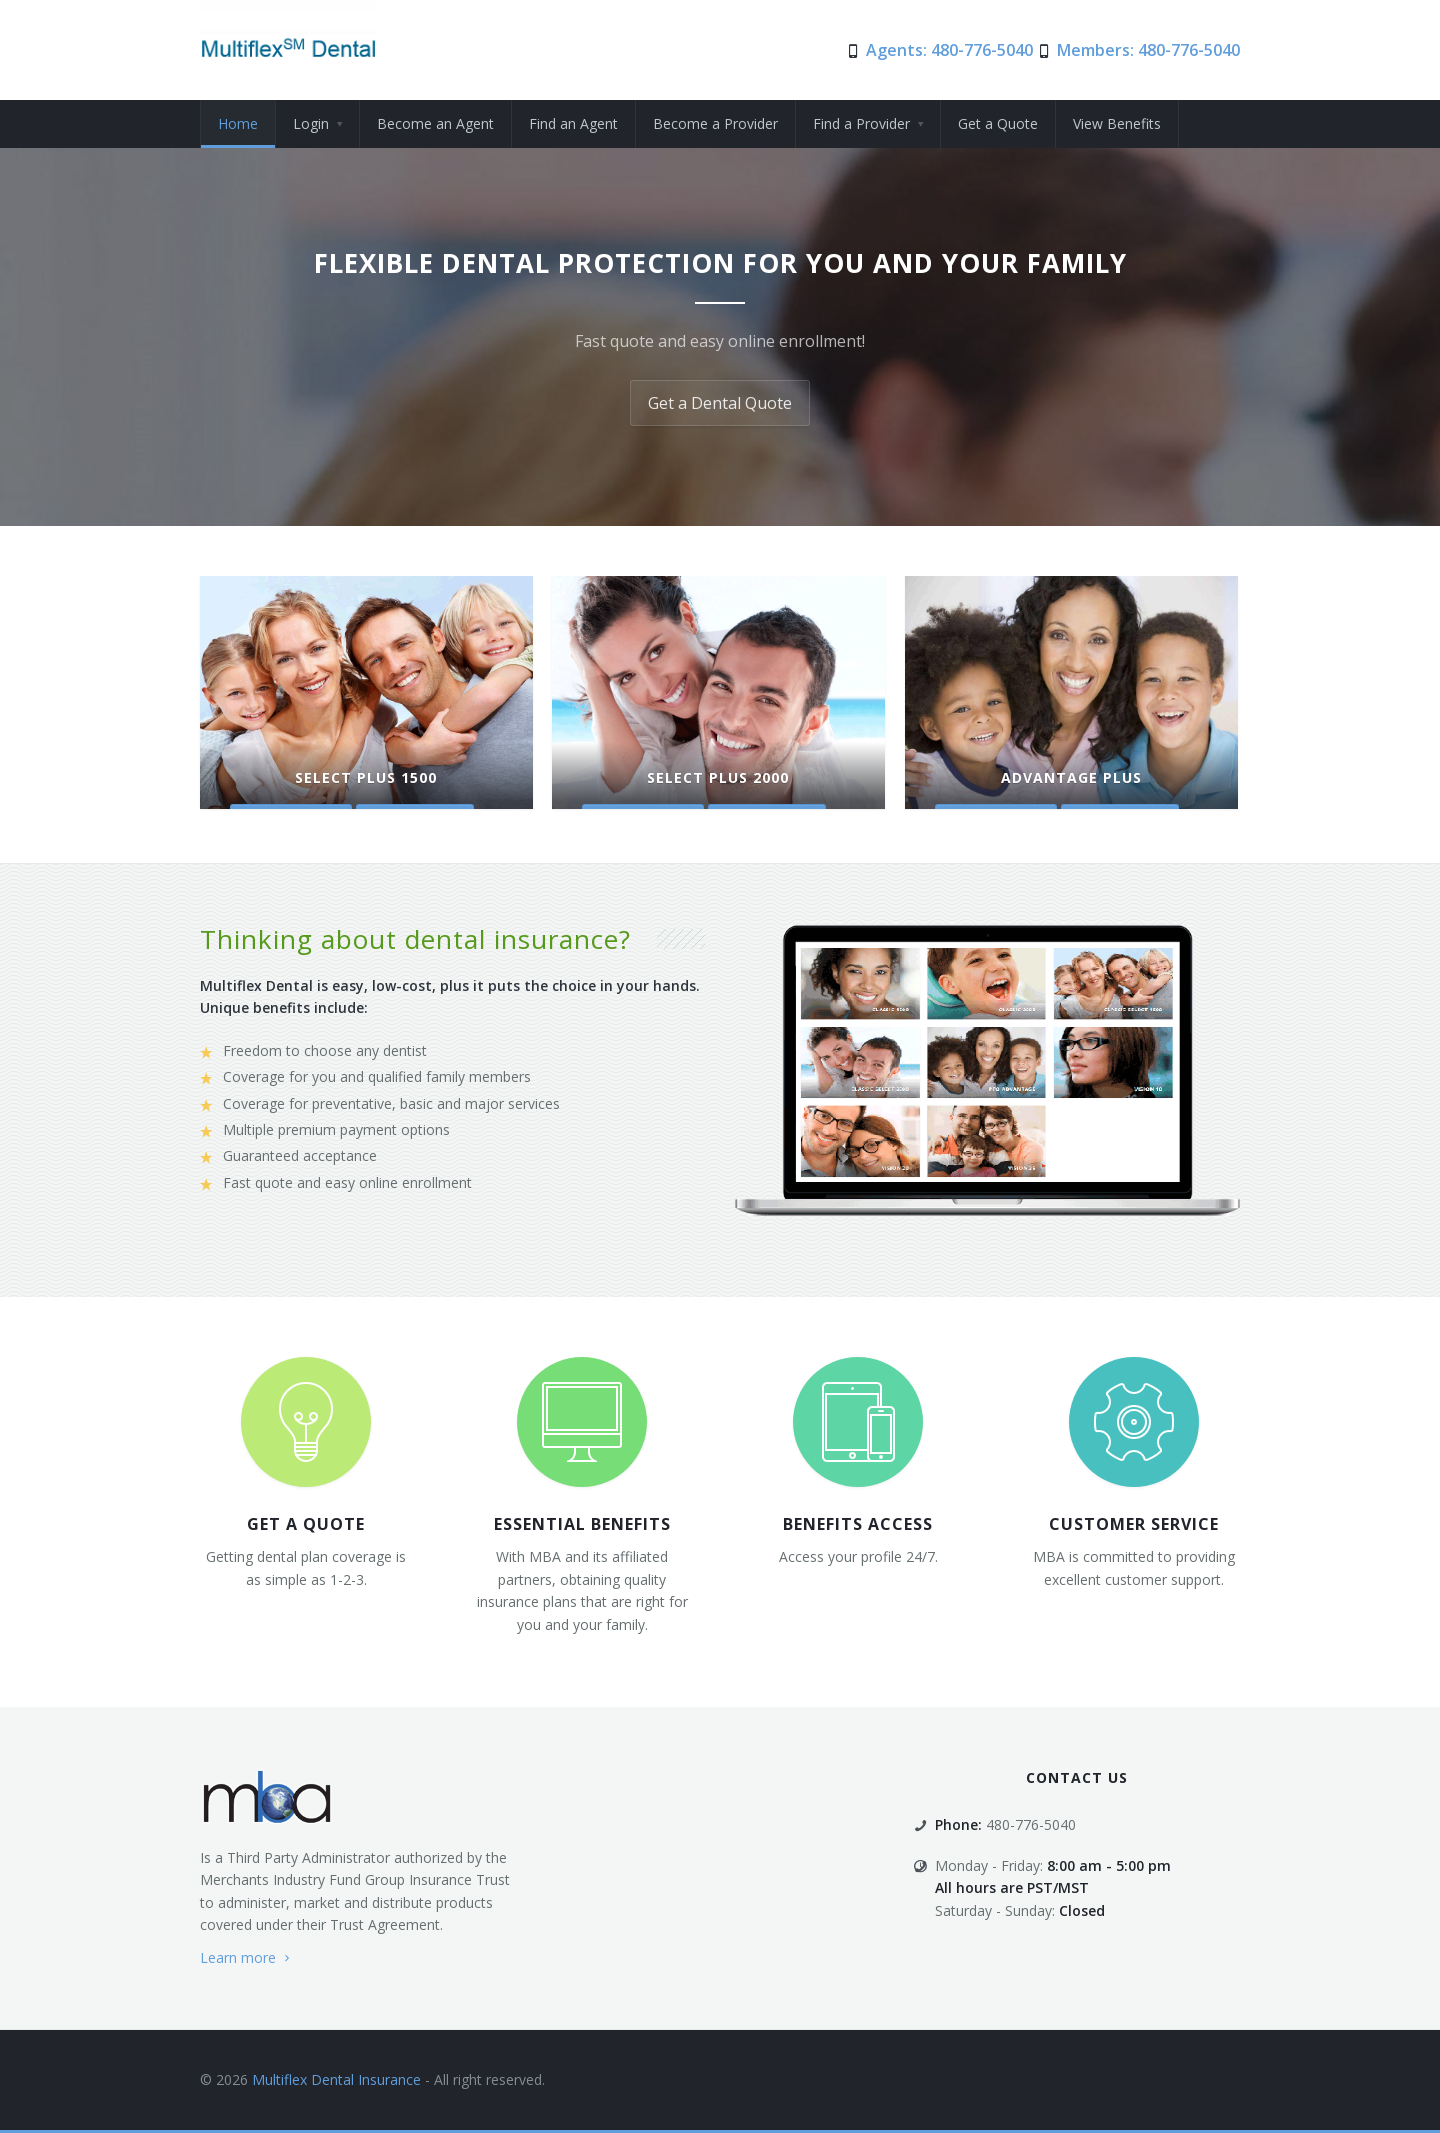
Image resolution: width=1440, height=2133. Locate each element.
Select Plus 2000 (718, 777)
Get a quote (306, 1524)
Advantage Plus (1071, 777)
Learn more (247, 1957)
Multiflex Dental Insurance (334, 2079)
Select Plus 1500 (366, 777)
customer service (1134, 1524)
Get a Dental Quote (720, 403)
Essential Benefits (582, 1524)
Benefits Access (858, 1524)
